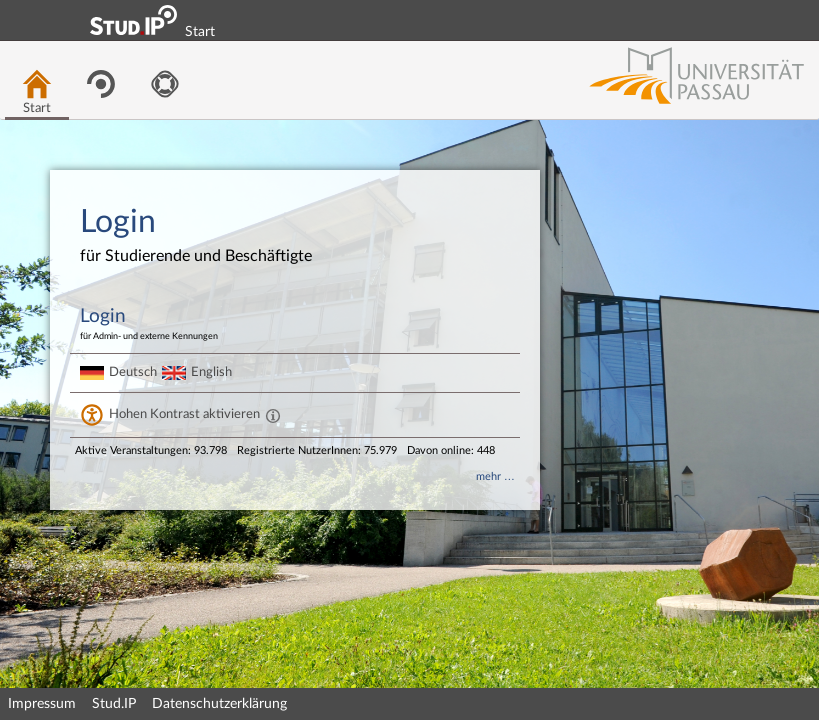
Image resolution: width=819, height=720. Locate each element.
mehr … (495, 476)
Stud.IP (114, 704)
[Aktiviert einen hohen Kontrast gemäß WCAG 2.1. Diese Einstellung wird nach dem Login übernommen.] (273, 415)
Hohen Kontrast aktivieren (184, 414)
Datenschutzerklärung (219, 704)
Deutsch (133, 372)
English (211, 372)
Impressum (42, 704)
